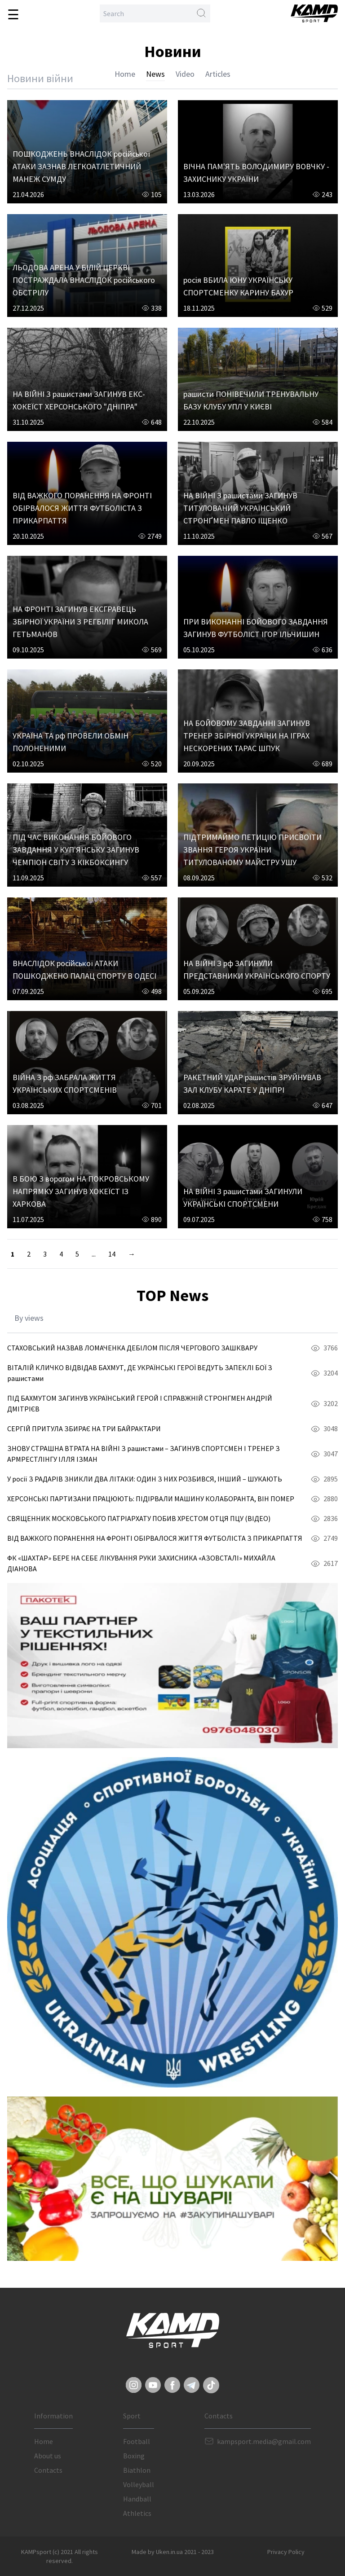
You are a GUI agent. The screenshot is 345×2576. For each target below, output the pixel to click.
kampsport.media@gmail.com (264, 2441)
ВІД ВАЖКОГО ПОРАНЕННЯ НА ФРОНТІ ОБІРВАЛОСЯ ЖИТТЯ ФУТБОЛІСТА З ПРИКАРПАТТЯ (82, 508)
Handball (137, 2498)
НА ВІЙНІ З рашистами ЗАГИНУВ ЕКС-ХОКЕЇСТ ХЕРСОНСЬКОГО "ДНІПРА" (79, 400)
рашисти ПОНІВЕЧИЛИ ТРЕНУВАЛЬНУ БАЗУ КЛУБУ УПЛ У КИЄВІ (250, 400)
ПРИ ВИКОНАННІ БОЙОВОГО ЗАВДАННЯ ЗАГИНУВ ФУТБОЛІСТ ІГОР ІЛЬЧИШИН (255, 627)
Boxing (134, 2455)
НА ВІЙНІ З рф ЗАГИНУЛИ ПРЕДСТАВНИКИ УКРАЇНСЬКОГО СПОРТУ (256, 969)
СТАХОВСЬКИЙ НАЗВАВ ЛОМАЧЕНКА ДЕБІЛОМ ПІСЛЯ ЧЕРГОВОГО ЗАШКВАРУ (132, 1347)
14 (111, 1253)
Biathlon (136, 2470)
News (155, 74)
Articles (217, 74)
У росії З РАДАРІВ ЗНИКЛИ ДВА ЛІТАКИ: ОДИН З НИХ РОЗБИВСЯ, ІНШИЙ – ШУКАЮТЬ (144, 1478)
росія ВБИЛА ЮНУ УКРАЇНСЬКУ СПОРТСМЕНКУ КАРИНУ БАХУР (238, 286)
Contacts (48, 2470)
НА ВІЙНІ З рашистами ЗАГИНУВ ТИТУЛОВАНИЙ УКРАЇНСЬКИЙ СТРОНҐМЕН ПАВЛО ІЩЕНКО (240, 508)
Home (125, 74)
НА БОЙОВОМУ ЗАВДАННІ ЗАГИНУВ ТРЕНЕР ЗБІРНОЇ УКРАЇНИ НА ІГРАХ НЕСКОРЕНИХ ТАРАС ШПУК (246, 735)
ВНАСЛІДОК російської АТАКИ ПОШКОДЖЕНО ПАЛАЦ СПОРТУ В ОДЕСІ (84, 969)
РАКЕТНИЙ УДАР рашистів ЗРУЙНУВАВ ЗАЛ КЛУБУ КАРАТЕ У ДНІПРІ (252, 1083)
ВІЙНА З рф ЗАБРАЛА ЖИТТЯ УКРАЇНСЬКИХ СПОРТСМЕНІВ (65, 1083)
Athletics (137, 2513)
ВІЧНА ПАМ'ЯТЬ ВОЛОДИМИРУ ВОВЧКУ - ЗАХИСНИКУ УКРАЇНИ (256, 172)
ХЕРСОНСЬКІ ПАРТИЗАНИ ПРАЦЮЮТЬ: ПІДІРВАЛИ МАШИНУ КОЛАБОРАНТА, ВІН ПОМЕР (150, 1498)
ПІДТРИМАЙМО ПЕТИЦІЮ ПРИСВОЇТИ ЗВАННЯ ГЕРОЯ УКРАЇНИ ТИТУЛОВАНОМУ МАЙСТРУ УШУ (252, 849)
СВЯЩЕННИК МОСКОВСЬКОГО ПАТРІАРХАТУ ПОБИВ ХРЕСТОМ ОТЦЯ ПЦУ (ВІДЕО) (138, 1518)
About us (47, 2455)
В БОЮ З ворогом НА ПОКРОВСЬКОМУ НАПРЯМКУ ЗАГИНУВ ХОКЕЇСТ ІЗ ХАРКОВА (81, 1191)
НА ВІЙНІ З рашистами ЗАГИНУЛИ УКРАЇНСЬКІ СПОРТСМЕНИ (242, 1197)
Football (136, 2441)
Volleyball (138, 2484)
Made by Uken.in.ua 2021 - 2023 (173, 2552)
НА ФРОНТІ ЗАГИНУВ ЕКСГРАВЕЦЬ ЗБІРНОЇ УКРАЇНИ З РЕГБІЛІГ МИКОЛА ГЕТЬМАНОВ (80, 621)
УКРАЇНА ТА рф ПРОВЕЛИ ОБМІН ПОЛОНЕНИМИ (70, 741)
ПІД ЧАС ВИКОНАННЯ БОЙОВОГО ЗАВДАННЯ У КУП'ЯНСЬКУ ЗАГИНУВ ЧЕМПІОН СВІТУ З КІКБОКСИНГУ (76, 849)
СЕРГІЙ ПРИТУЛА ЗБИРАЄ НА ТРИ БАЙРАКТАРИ (84, 1428)
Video (185, 74)
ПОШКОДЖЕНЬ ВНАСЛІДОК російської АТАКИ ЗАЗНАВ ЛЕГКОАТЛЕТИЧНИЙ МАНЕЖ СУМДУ (81, 166)
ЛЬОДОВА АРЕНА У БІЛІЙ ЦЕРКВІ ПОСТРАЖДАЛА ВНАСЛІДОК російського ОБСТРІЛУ (84, 280)
